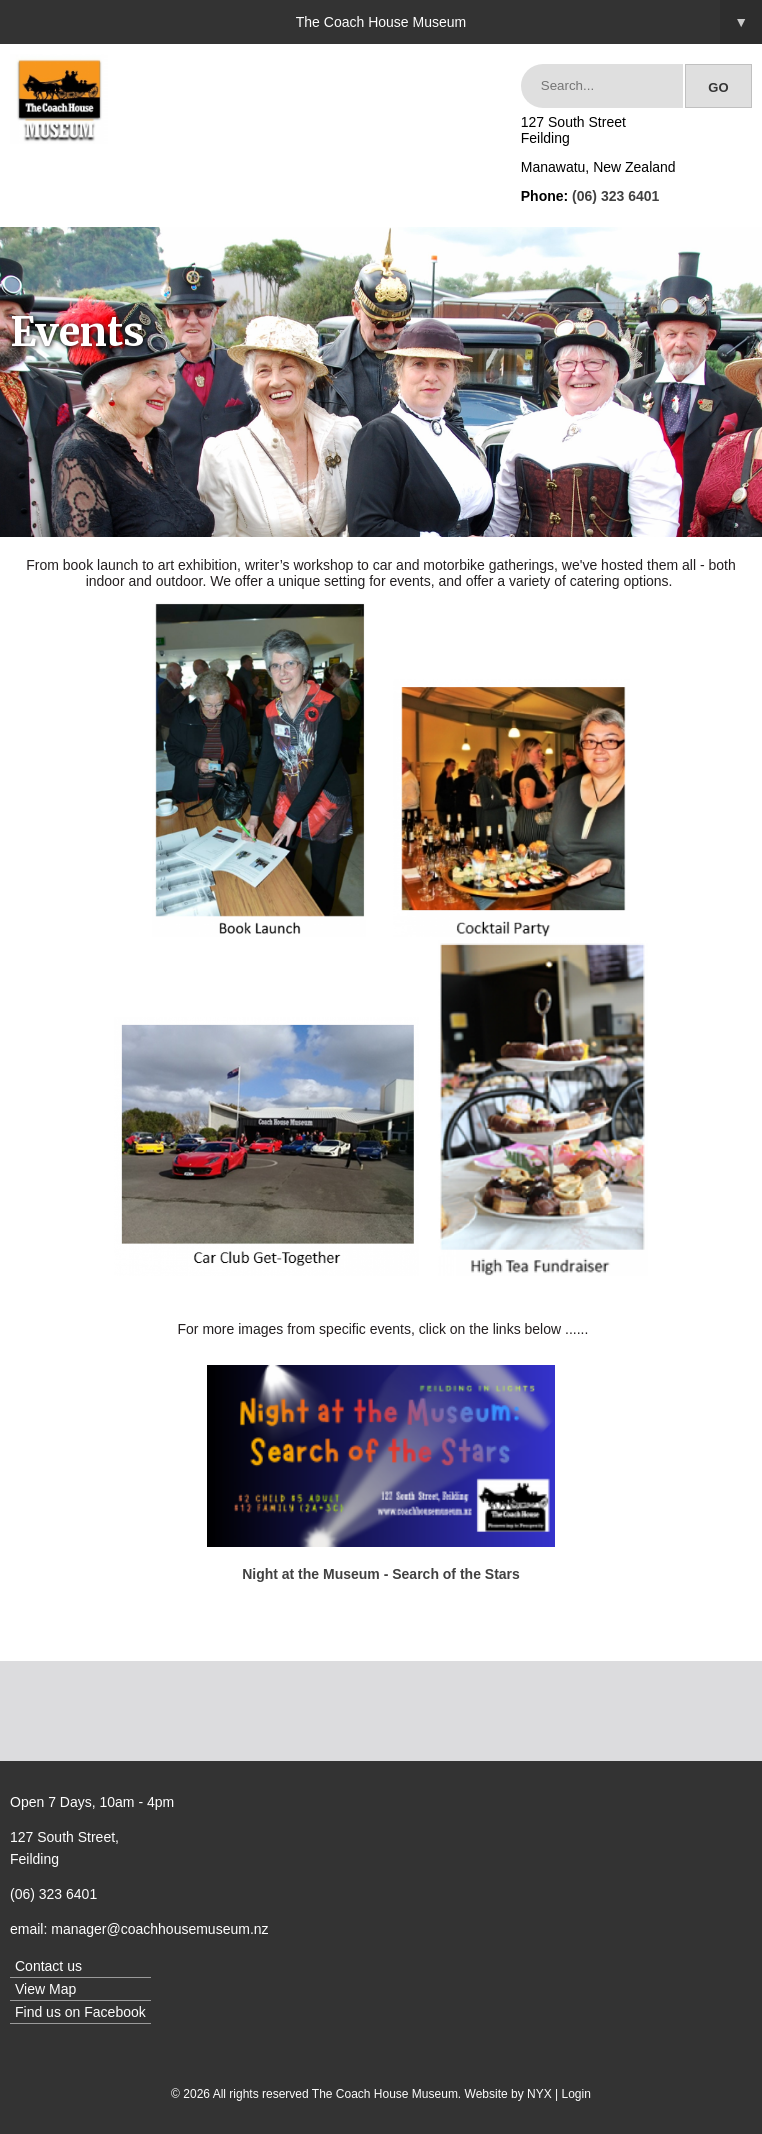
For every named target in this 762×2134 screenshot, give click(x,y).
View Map (45, 1989)
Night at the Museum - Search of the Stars (381, 1574)
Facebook (114, 2012)
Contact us (48, 1966)
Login (576, 2094)
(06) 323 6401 (615, 196)
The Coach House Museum (529, 22)
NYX (539, 2094)
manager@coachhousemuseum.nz (159, 1929)
